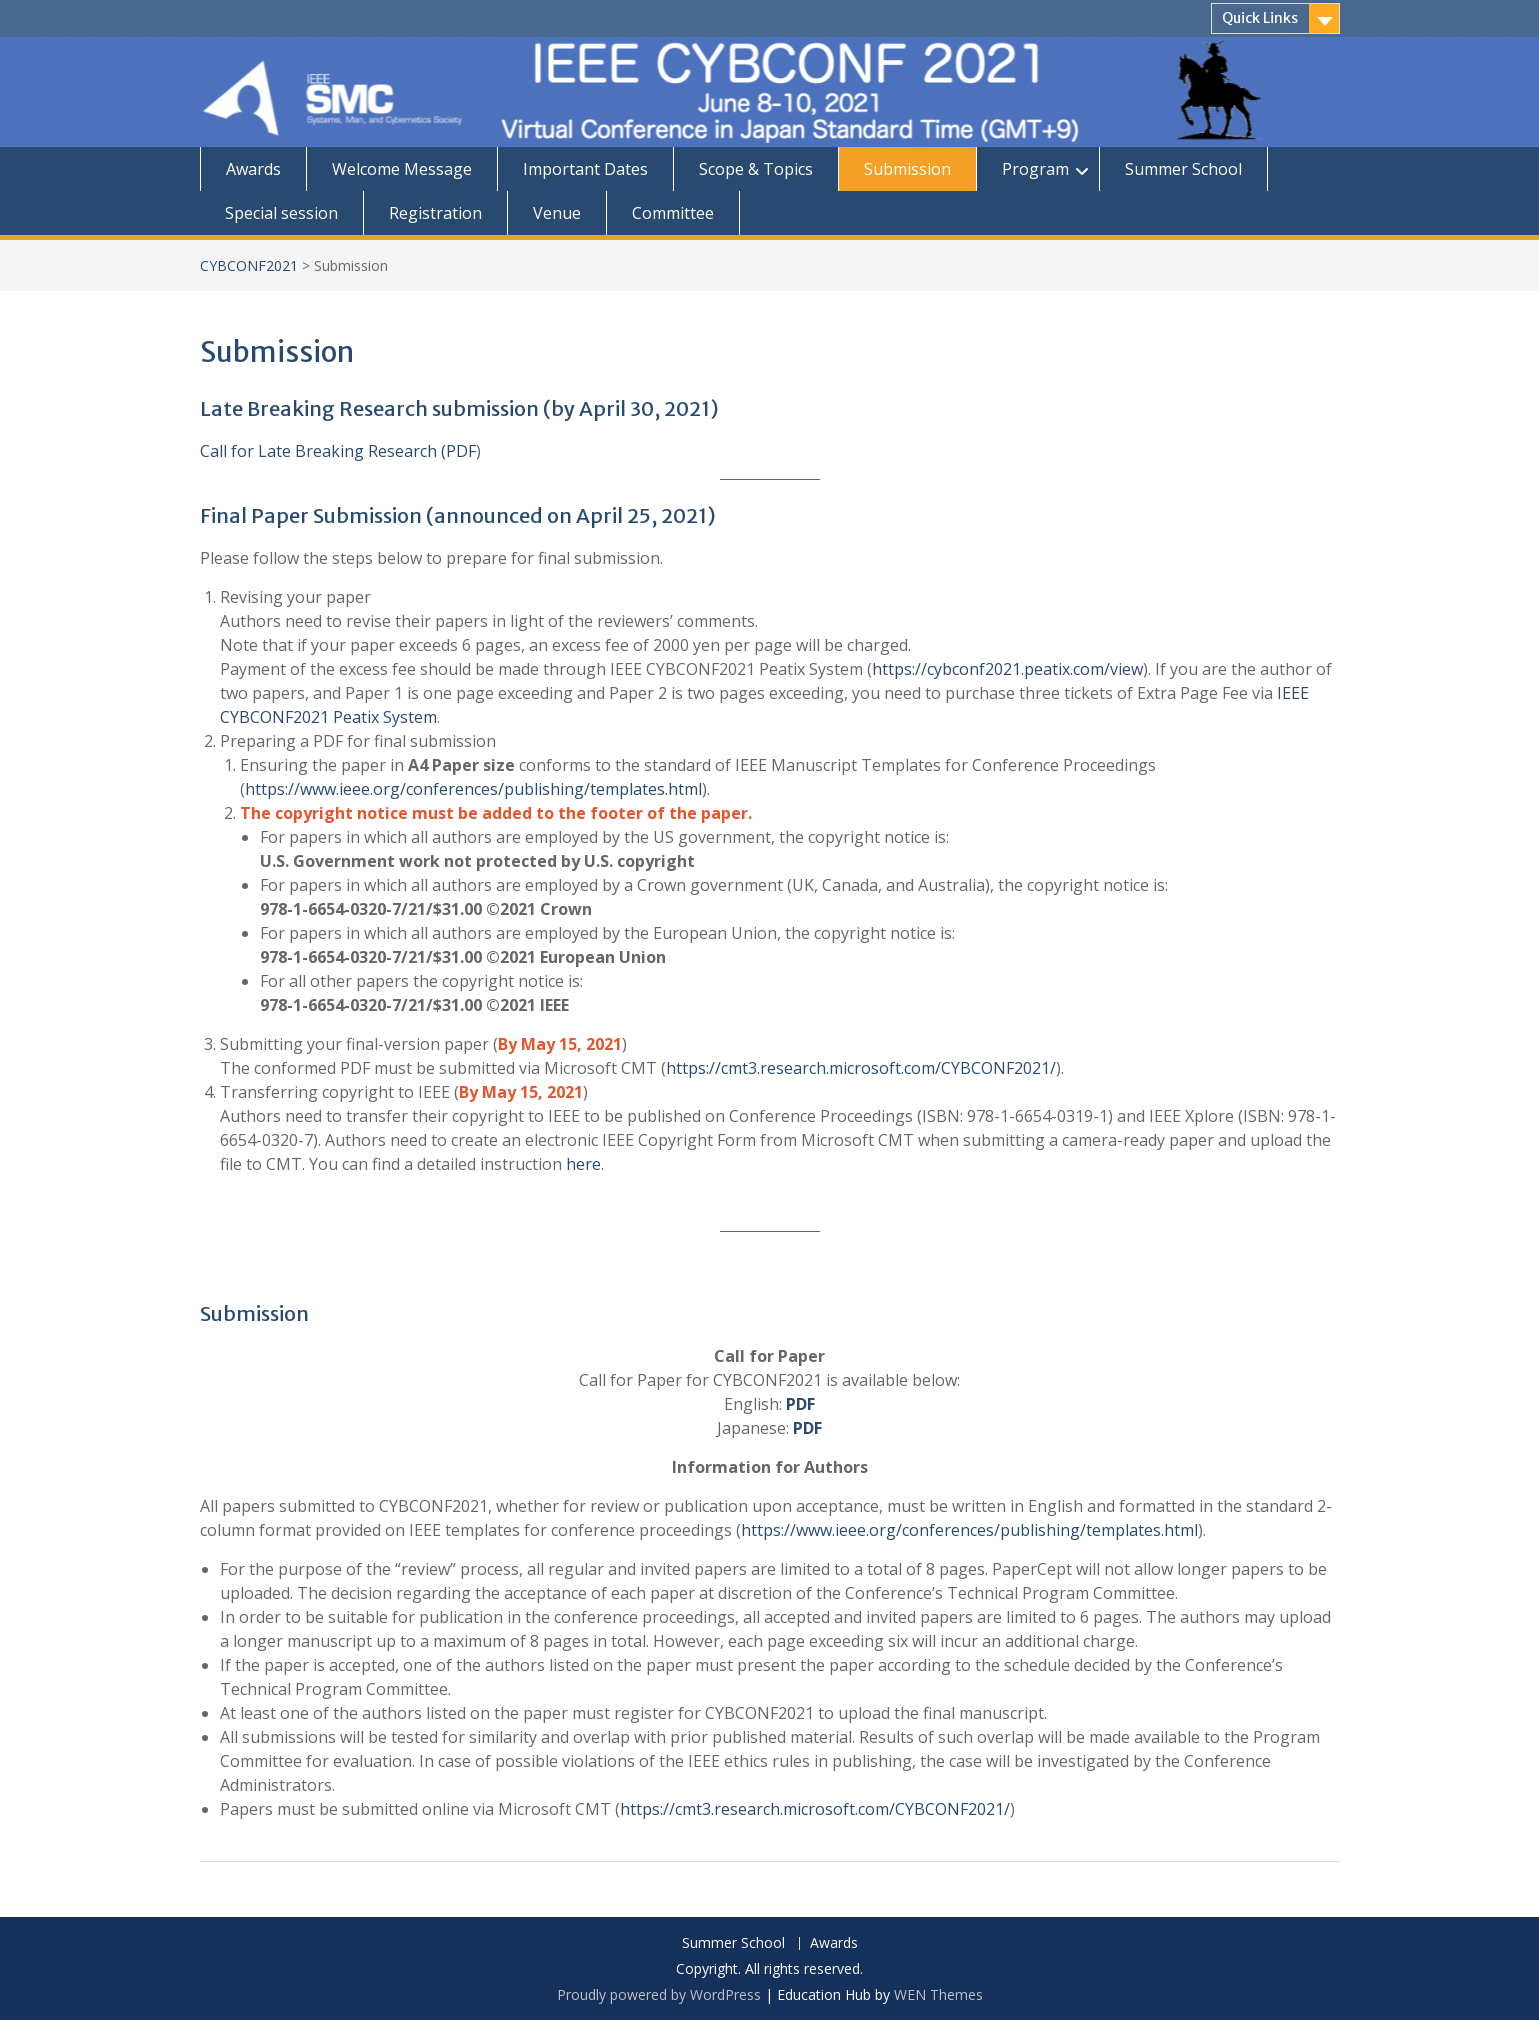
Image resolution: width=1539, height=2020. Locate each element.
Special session (281, 213)
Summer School (1183, 169)
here (583, 1164)
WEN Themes (938, 1994)
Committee (673, 213)
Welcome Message (402, 169)
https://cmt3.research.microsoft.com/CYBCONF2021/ (861, 1068)
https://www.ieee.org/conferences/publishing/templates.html (473, 789)
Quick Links (1260, 18)
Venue (557, 213)
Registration (435, 213)
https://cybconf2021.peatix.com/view (1007, 669)
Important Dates (585, 169)
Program (1035, 169)
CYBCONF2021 (249, 265)
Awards (253, 169)
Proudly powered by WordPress (659, 1994)
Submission (907, 169)
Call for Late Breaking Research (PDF (338, 451)
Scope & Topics (756, 169)
